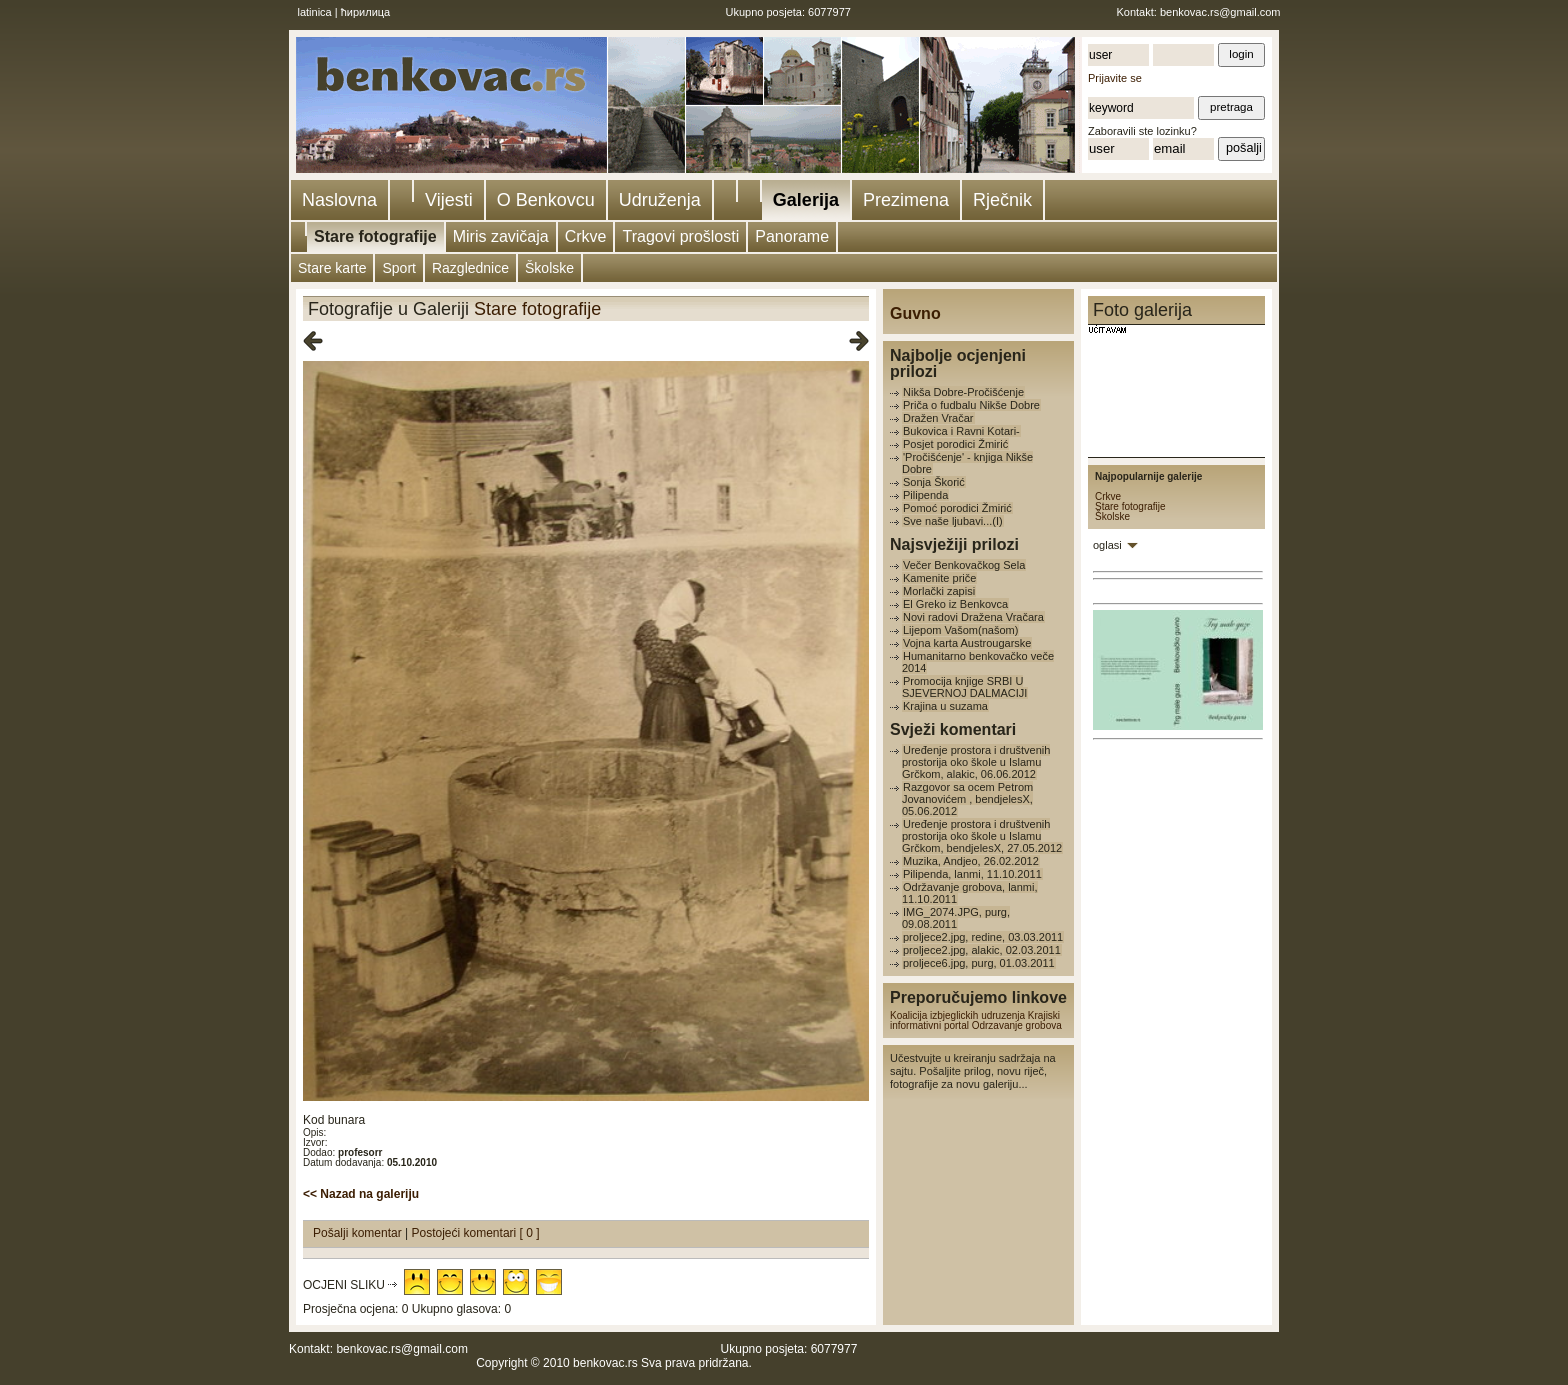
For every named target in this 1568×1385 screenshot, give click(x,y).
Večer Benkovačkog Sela (964, 565)
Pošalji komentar (359, 1233)
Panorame (792, 236)
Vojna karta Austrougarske (967, 643)
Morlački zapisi (939, 591)
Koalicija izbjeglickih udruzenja (957, 1015)
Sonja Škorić (934, 482)
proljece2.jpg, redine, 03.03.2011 (983, 937)
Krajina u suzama (945, 706)
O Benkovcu (546, 200)
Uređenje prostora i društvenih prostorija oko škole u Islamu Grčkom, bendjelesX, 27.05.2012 (982, 836)
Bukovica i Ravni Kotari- (961, 431)
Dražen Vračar (938, 418)
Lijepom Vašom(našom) (960, 630)
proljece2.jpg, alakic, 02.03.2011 (982, 950)
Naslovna (339, 200)
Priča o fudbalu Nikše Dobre (971, 405)
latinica (315, 12)
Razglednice (470, 268)
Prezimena (906, 200)
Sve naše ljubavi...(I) (953, 521)
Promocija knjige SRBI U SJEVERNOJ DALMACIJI (964, 687)
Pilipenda (925, 495)
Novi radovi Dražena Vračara (973, 617)
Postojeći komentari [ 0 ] (476, 1233)
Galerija (806, 200)
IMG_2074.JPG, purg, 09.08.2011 (956, 918)
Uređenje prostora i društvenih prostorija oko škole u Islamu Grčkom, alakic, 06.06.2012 (976, 762)
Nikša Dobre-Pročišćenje (963, 392)
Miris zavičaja (501, 236)
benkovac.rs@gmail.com (1220, 12)
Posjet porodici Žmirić (955, 444)
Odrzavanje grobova (1017, 1025)
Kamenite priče (939, 578)
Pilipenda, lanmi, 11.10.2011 (972, 874)
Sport (398, 268)
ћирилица (366, 12)
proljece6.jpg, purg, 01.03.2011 (979, 963)
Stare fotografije (375, 236)
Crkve (586, 236)
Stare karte (332, 268)
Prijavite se (1115, 78)
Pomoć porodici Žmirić (957, 508)
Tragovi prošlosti (680, 236)
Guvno (915, 313)
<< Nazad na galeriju (361, 1194)
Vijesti (449, 200)
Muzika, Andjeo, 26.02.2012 (971, 861)
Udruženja (660, 200)
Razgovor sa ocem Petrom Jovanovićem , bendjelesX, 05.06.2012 (967, 799)
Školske (549, 268)
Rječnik (1002, 200)
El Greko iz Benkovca (955, 604)
